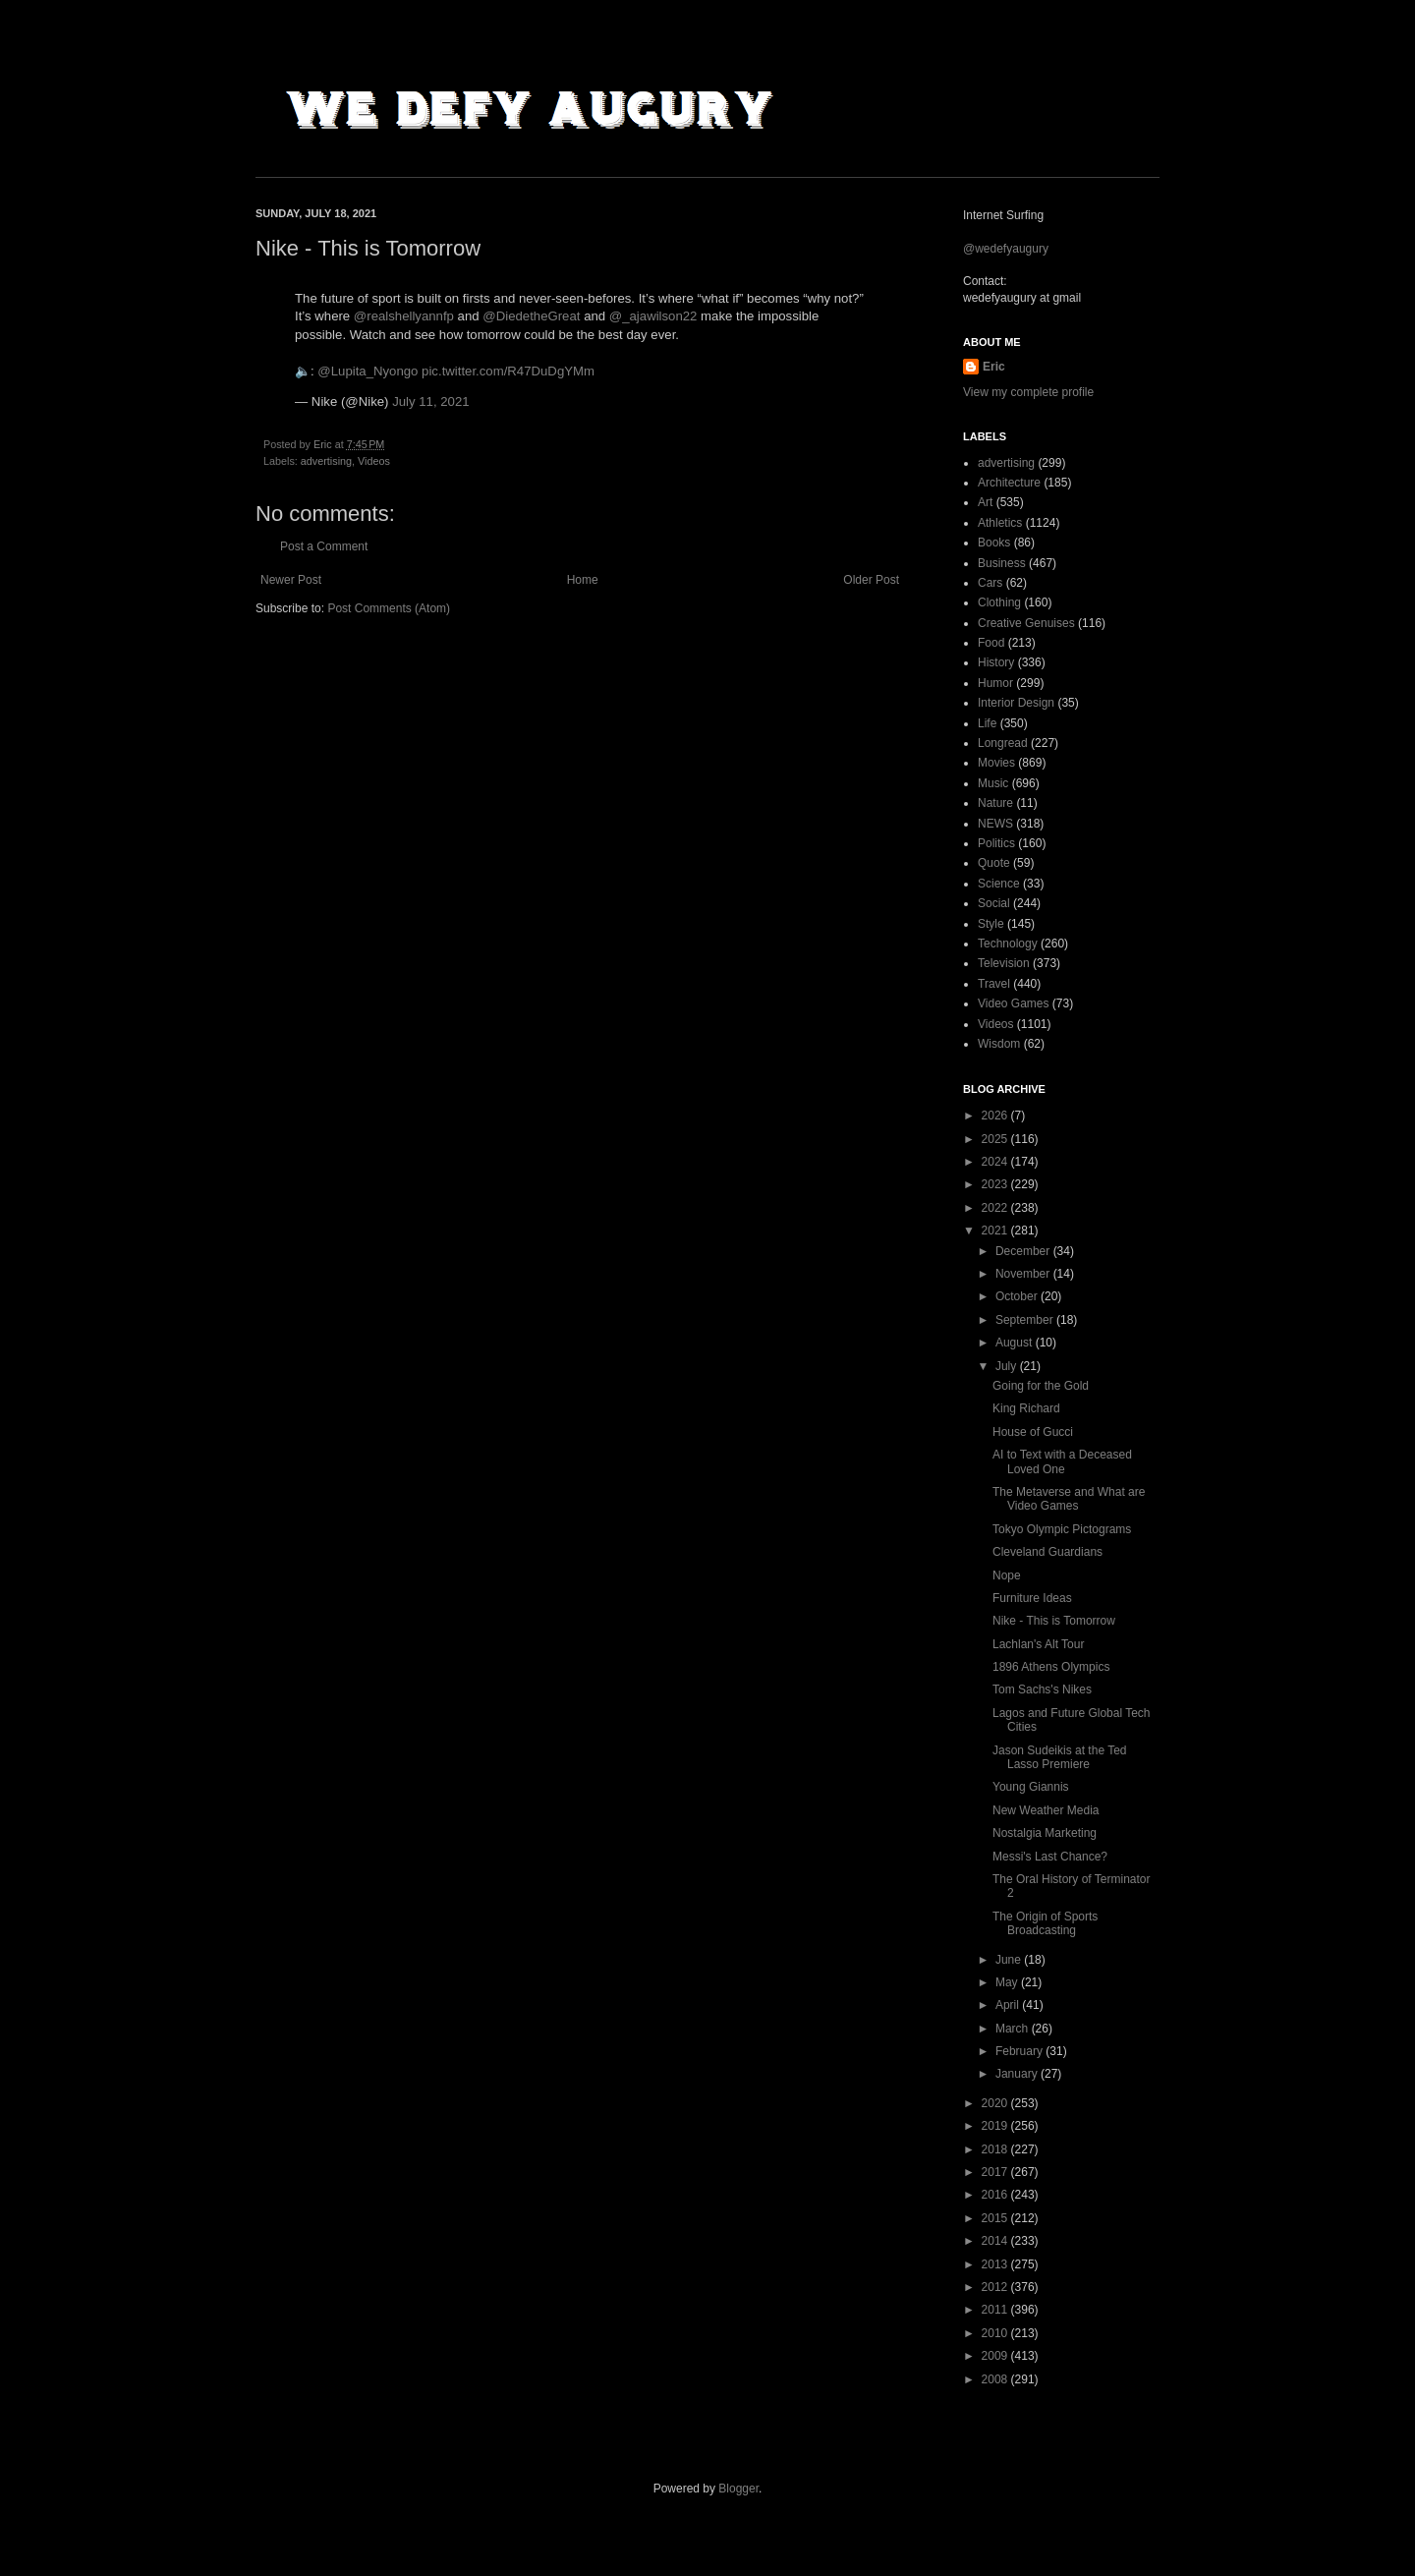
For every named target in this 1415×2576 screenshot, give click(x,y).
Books (994, 542)
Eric (994, 366)
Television (1004, 963)
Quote (994, 863)
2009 (996, 2356)
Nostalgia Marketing (1044, 1833)
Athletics (1000, 523)
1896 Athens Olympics (1050, 1667)
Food (991, 643)
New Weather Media (1046, 1810)
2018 (996, 2149)
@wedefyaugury (1005, 249)
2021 (996, 1230)
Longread (1003, 743)
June (1009, 1960)
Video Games (1013, 1003)
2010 (996, 2333)
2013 (996, 2264)
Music (993, 783)
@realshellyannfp (404, 316)
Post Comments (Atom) (388, 608)
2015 (996, 2218)
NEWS (995, 823)
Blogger (738, 2488)
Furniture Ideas (1032, 1598)
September (1025, 1320)
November (1024, 1274)
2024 (996, 1162)
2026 (996, 1115)
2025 (996, 1139)
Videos (374, 461)
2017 (996, 2172)
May (1008, 1982)
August (1015, 1342)
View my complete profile (1028, 392)
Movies (996, 763)
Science (999, 883)
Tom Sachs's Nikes (1042, 1689)
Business (1002, 563)
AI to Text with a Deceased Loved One (1062, 1461)
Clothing (999, 602)
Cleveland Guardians (1047, 1552)
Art (985, 502)
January (1018, 2074)
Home (582, 580)
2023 (996, 1184)
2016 (996, 2195)
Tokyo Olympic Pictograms (1061, 1529)
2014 (996, 2241)
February (1020, 2051)
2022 (996, 1208)
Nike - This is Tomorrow (1053, 1621)
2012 (996, 2287)
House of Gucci (1032, 1432)
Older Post (871, 580)
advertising (326, 461)
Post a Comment (324, 546)
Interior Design (1016, 703)
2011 (996, 2310)
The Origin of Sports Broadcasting (1045, 1923)
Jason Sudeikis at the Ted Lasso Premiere (1059, 1757)
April (1008, 2005)
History (996, 662)
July (1007, 1366)
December (1024, 1251)
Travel (994, 984)
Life (987, 723)
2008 (996, 2379)
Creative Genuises (1026, 623)
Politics (996, 843)
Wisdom (999, 1044)
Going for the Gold (1040, 1386)
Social (994, 903)
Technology (1008, 943)
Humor (995, 683)
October (1018, 1296)
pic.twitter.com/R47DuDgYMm (508, 371)
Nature (995, 803)
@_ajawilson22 (653, 316)
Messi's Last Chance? (1049, 1856)
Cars (990, 583)
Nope (1006, 1575)
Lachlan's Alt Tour (1038, 1644)
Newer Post (290, 580)
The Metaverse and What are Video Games (1068, 1499)
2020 (996, 2103)
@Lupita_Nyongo (367, 371)
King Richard (1026, 1408)
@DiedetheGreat (531, 316)
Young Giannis (1030, 1787)
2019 (996, 2126)
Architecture (1009, 482)
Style (991, 924)
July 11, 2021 (430, 401)
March (1013, 2028)
